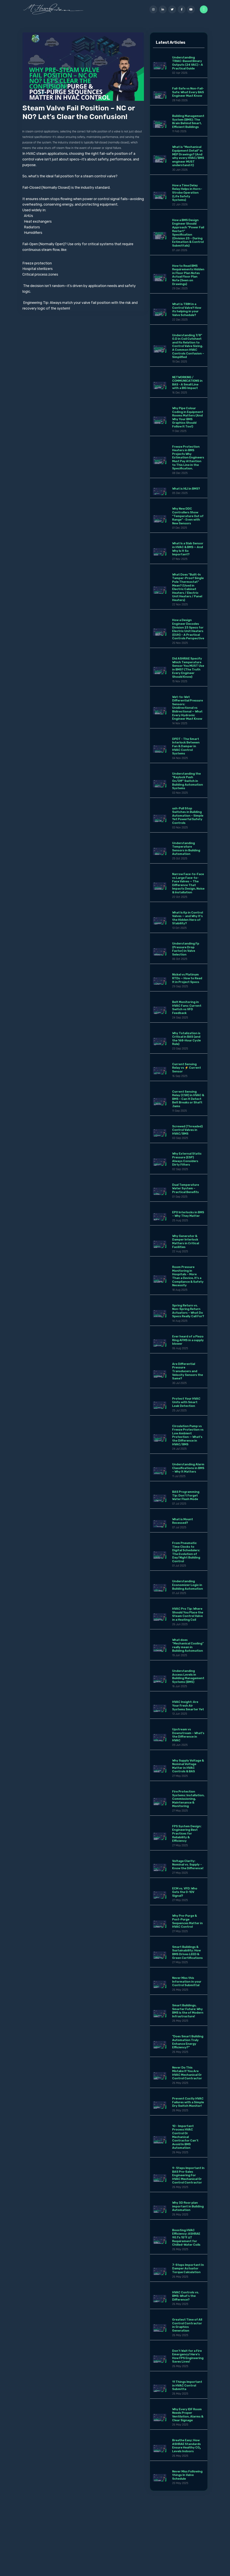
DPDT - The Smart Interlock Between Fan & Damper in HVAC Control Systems (186, 746)
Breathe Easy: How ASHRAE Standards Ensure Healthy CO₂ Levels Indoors (186, 2445)
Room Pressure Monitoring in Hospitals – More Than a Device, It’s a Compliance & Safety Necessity (188, 1276)
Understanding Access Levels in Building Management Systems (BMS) (188, 1676)
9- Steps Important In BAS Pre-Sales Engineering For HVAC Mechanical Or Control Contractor (188, 2175)
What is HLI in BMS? (186, 488)
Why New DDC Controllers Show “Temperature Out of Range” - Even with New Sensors (188, 516)
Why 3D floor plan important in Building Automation (188, 2206)
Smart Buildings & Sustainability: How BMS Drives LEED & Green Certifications (187, 1952)
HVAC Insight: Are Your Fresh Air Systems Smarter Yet (188, 1705)
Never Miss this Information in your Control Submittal (186, 1981)
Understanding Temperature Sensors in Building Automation (186, 848)
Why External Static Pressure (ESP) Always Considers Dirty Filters (187, 1159)
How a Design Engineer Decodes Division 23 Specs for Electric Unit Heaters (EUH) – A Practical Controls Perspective (188, 629)
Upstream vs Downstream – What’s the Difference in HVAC (188, 1735)
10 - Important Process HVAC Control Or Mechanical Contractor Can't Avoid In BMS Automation (185, 2137)
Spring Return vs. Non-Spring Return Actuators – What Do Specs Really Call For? (188, 1311)
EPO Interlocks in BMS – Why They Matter (188, 1214)
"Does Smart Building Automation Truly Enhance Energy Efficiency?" (187, 2042)
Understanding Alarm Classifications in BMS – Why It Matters (188, 1468)
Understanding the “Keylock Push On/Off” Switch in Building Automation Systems (187, 781)
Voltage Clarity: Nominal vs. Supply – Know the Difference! (187, 1864)
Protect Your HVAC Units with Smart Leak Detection (186, 1402)
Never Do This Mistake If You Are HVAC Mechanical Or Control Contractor (187, 2073)
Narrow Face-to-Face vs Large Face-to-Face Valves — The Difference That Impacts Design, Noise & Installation (188, 883)
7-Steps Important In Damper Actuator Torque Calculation (188, 2268)
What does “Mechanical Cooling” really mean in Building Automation (188, 1645)
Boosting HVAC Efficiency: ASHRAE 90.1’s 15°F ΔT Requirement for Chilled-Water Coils (186, 2237)
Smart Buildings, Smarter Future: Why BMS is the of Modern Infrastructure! (187, 2011)
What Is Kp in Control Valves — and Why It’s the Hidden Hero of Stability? (187, 918)
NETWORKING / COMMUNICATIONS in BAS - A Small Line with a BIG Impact (187, 382)
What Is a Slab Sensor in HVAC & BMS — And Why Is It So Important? (187, 549)
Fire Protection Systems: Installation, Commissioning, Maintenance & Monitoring (188, 1799)
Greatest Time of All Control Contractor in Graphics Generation (187, 2325)
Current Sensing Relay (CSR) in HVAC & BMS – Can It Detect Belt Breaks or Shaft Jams (188, 1099)
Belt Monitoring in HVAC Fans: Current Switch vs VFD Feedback (186, 1007)
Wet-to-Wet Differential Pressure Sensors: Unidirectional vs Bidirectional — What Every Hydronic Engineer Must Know (187, 708)
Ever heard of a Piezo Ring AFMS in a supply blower (188, 1340)
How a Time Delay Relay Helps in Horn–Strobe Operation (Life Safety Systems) (187, 193)
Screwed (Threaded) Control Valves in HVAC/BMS (187, 1130)
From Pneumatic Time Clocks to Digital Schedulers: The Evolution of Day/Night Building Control (186, 1552)
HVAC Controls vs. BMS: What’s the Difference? (185, 2296)
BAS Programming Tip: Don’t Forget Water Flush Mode (185, 1495)
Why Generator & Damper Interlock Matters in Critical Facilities (185, 1241)
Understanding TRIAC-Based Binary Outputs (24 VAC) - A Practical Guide (187, 63)
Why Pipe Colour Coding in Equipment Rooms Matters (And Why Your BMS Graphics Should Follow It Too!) (187, 417)
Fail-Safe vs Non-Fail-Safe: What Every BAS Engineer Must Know (188, 92)
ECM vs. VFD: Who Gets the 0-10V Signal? (184, 1892)
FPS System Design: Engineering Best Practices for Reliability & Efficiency (186, 1834)
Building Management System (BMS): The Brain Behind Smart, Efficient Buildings (188, 121)
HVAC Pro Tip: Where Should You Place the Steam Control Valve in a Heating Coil (187, 1614)
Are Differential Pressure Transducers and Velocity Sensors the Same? (187, 1371)
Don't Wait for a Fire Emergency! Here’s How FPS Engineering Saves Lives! (188, 2356)
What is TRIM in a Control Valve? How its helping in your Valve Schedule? (186, 309)
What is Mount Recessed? (182, 1521)
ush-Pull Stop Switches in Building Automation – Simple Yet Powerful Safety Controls (187, 816)
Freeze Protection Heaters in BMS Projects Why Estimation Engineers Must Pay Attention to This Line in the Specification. (188, 457)
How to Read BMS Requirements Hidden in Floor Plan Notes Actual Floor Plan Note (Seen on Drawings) (188, 275)
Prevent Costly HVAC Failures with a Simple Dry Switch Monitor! (188, 2102)
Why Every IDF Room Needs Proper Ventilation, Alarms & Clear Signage (187, 2414)
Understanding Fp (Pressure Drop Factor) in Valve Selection (185, 949)
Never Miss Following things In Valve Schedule (187, 2475)
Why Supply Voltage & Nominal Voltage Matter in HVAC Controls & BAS (188, 1766)
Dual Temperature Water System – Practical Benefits (185, 1188)
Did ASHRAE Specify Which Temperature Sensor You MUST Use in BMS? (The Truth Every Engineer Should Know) (188, 668)
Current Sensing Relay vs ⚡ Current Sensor (186, 1067)
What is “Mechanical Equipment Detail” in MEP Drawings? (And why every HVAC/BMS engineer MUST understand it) (188, 156)
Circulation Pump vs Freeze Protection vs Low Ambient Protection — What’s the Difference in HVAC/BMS (188, 1435)
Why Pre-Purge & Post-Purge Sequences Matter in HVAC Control (187, 1921)
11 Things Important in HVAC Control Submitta (187, 2385)
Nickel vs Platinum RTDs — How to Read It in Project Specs (187, 978)
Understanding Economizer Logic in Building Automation (187, 1584)
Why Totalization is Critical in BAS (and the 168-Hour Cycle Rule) (186, 1038)
